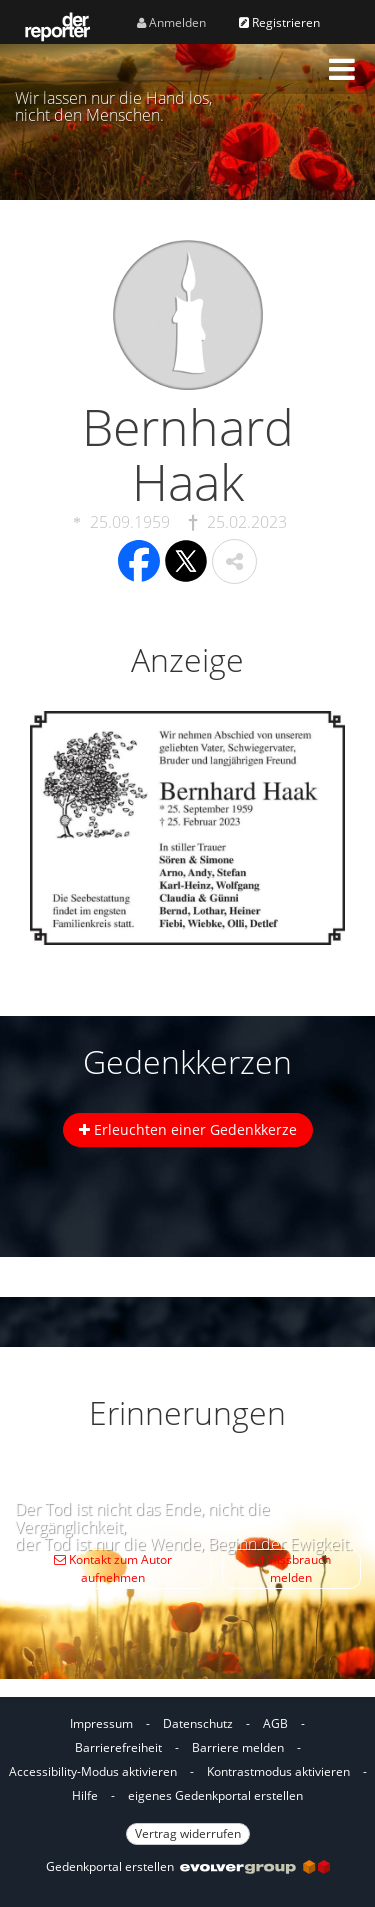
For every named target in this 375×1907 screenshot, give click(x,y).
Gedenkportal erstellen (188, 1866)
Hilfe (85, 1795)
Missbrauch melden (291, 1568)
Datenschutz (198, 1723)
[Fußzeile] (187, 1776)
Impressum (101, 1723)
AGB (275, 1723)
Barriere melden (238, 1747)
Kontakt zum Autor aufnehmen (113, 1568)
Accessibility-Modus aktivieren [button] (93, 1771)
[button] (342, 69)
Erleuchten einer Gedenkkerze (188, 1129)
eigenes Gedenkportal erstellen (215, 1795)
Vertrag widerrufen (188, 1833)
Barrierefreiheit (118, 1747)
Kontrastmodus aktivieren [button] (278, 1771)
